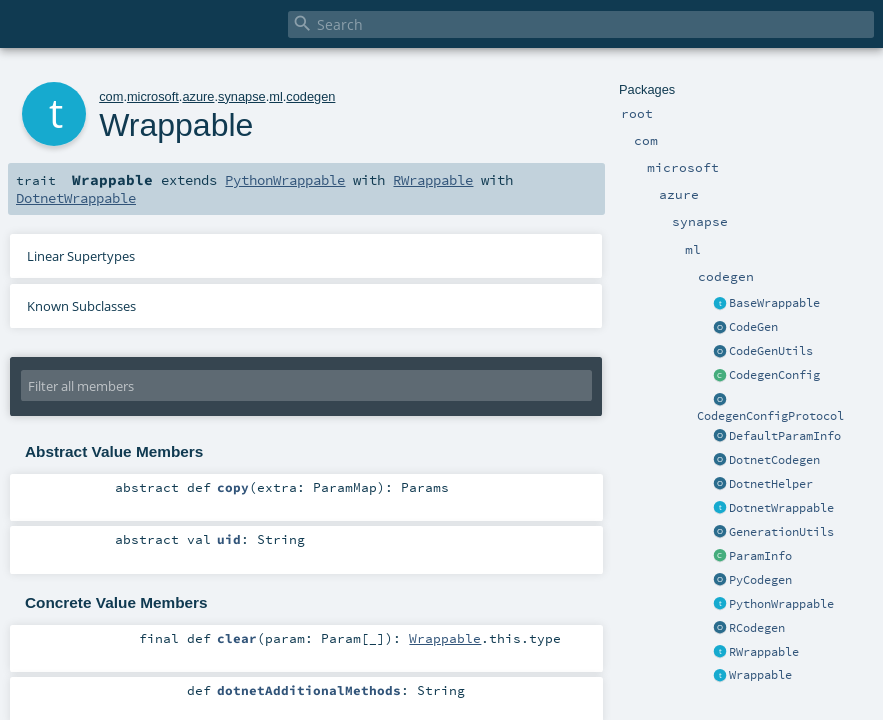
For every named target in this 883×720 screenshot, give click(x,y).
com (111, 96)
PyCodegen (760, 580)
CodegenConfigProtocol (770, 416)
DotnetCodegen (774, 460)
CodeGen (753, 327)
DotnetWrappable (781, 508)
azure (198, 96)
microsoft (153, 96)
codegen (310, 96)
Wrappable (760, 675)
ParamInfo (760, 556)
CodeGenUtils (771, 351)
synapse (242, 96)
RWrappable (764, 652)
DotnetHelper (771, 484)
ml (276, 96)
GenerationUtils (781, 532)
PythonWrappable (781, 604)
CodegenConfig (774, 375)
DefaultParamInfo (785, 436)
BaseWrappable (774, 303)
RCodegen (757, 628)
